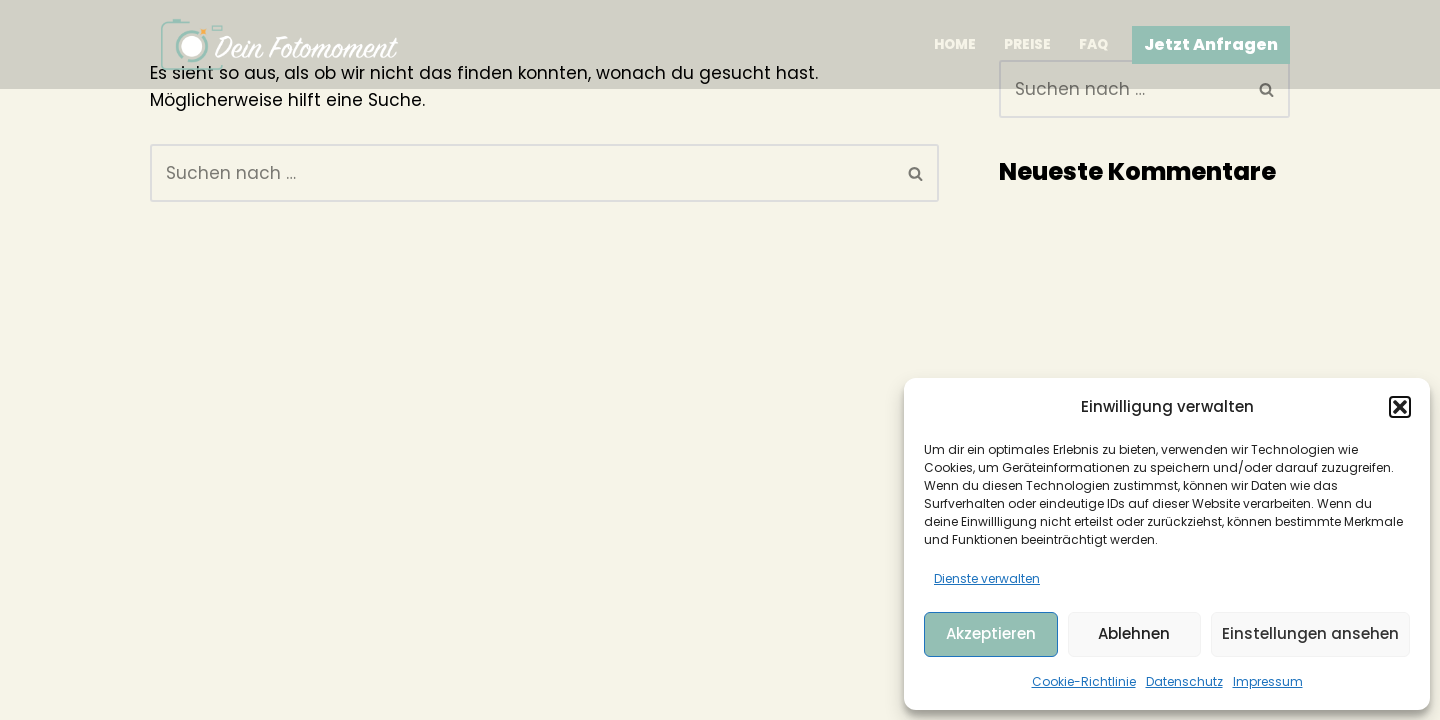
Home (955, 44)
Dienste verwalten (987, 578)
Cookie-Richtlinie (1084, 681)
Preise (1027, 44)
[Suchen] (522, 173)
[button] (1400, 407)
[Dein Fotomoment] (280, 44)
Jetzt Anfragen (1211, 44)
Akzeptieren (991, 633)
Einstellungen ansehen (1310, 633)
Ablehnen (1134, 633)
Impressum (1268, 681)
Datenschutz (1184, 681)
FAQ (1093, 44)
